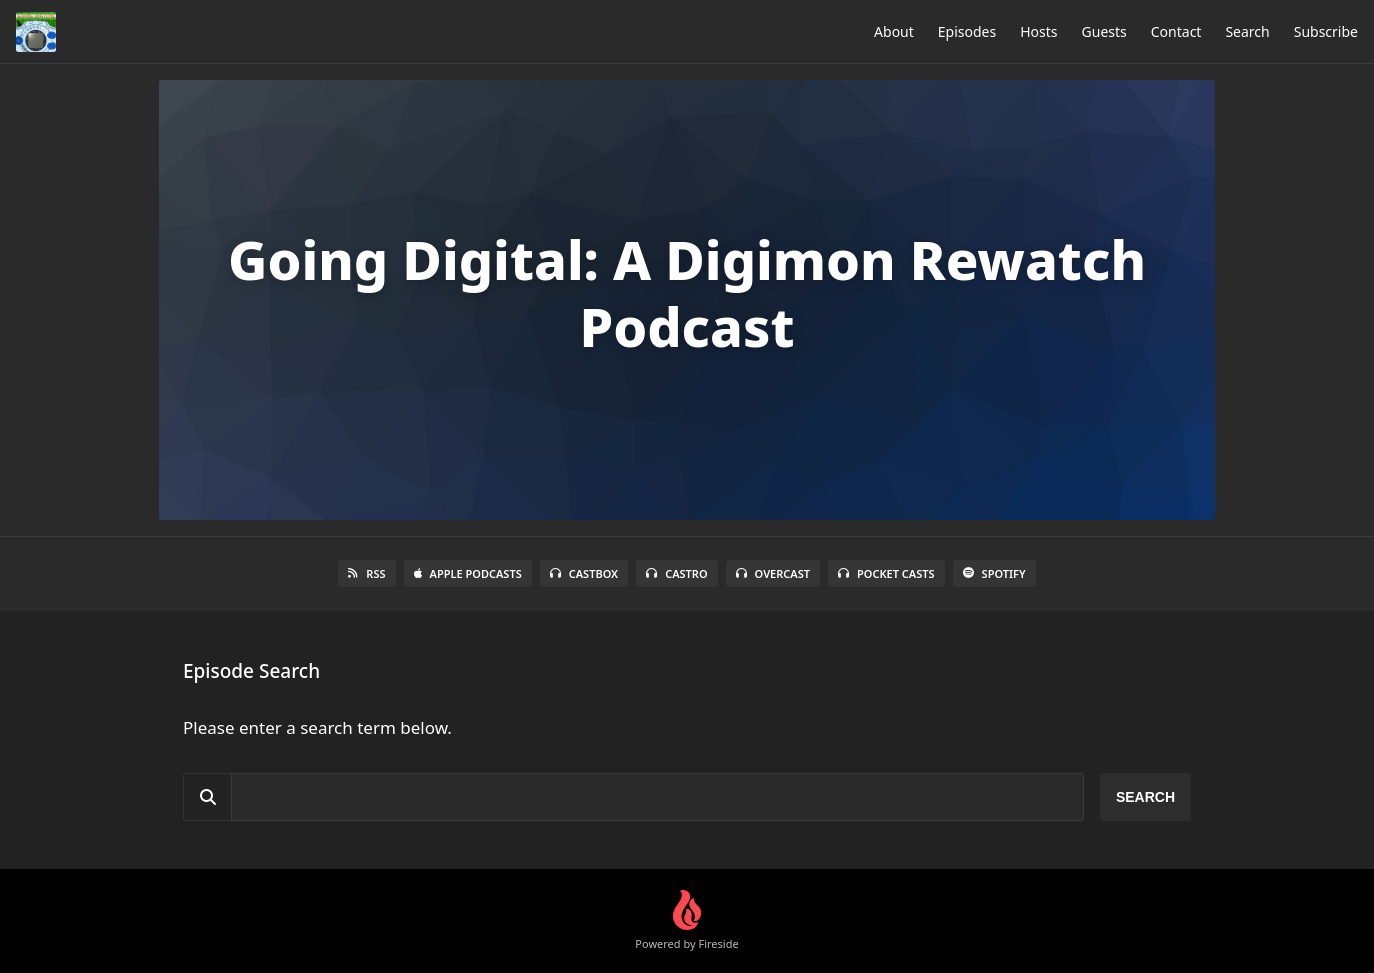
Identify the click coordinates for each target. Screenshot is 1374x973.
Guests (1104, 31)
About (894, 31)
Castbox (584, 573)
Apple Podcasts (468, 573)
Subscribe (1326, 31)
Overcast (773, 573)
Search (1247, 31)
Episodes (967, 31)
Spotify (994, 573)
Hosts (1038, 31)
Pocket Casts (886, 573)
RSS (366, 573)
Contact (1176, 31)
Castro (676, 573)
